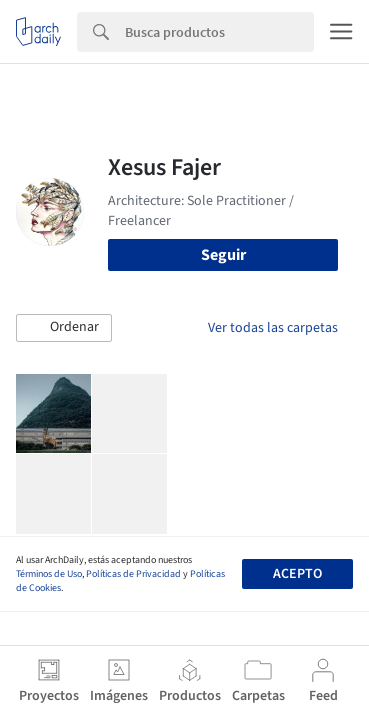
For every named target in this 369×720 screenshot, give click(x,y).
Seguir (223, 255)
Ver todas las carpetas (273, 328)
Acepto (297, 574)
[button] (64, 328)
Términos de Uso (49, 574)
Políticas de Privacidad (133, 574)
